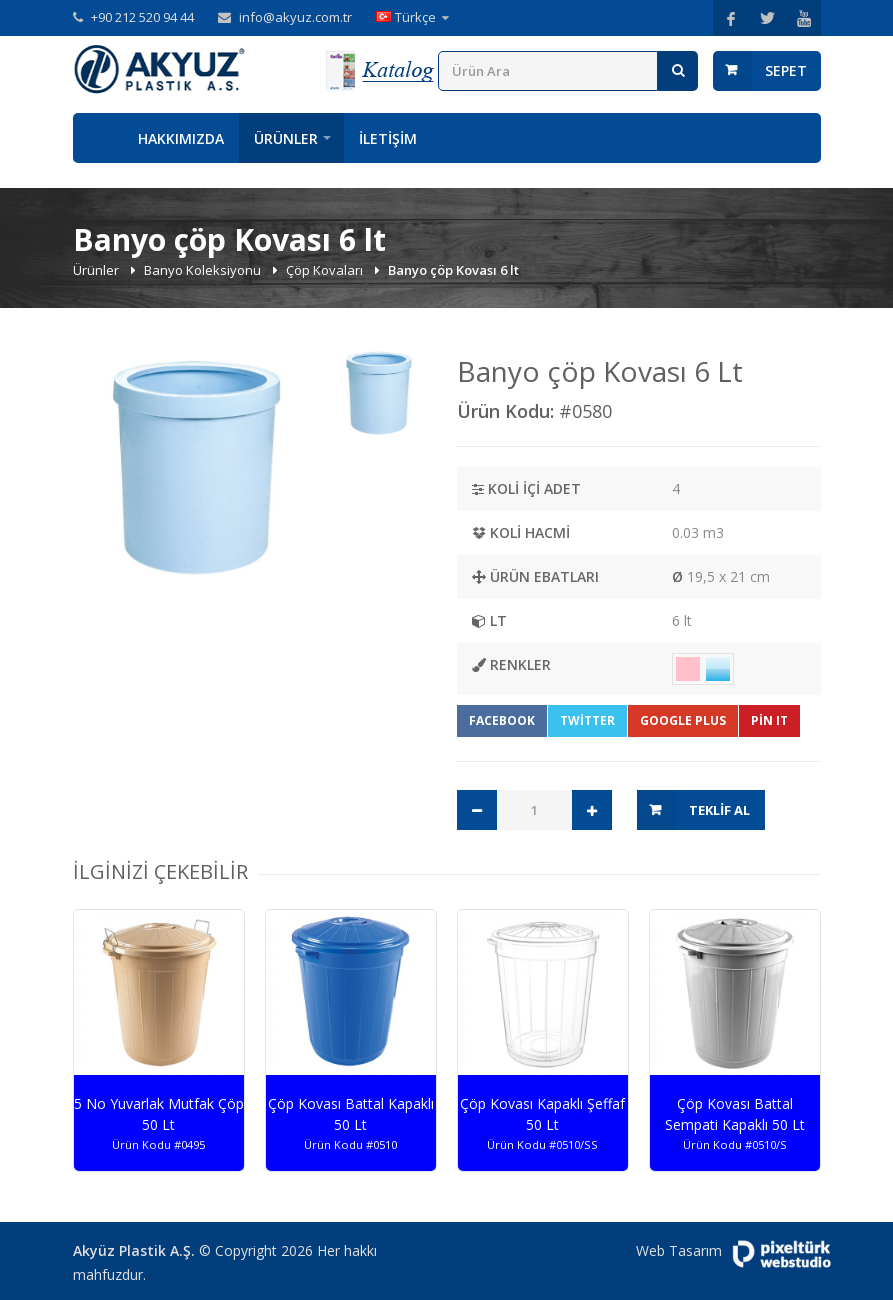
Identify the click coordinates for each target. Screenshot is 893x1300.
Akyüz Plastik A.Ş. (134, 1250)
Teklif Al (719, 810)
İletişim (388, 138)
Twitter (587, 720)
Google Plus (683, 720)
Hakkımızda (181, 138)
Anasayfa (98, 138)
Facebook (502, 720)
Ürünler (286, 138)
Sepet (786, 70)
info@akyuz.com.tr (295, 17)
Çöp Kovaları (326, 270)
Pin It (769, 720)
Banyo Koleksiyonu (204, 270)
